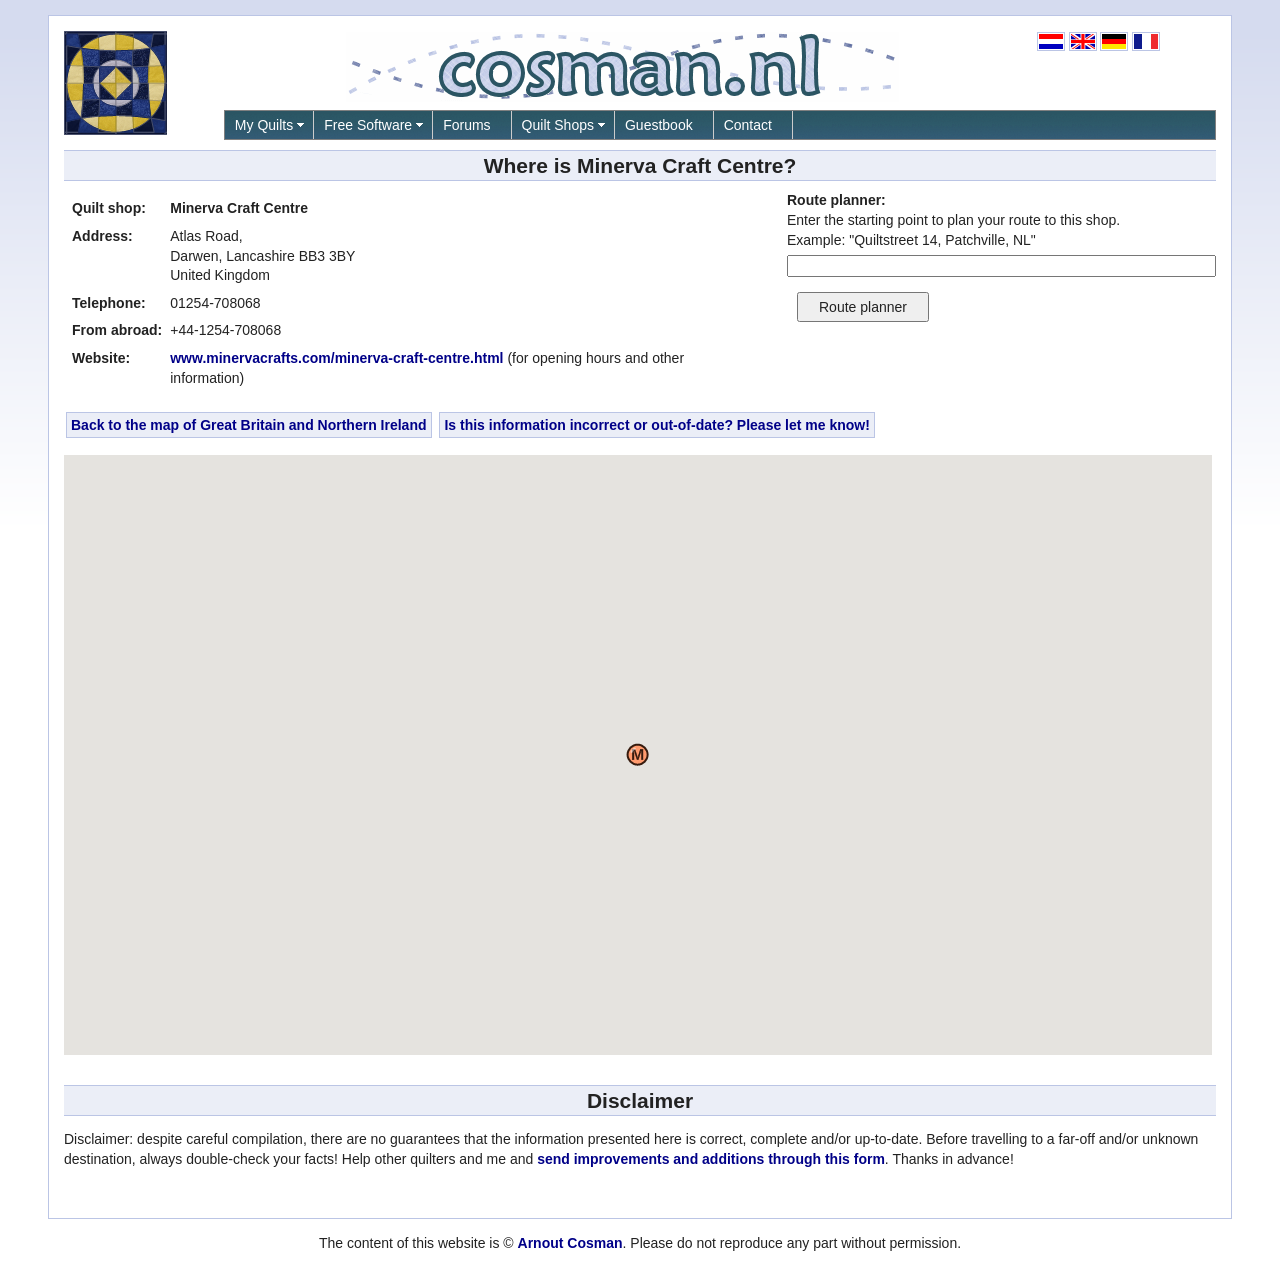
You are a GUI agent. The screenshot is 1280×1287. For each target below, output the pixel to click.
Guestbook (659, 125)
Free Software (368, 125)
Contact (748, 125)
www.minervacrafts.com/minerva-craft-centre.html (336, 358)
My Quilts (264, 125)
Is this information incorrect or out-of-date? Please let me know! (657, 425)
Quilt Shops (558, 125)
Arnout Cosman (570, 1243)
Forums (466, 125)
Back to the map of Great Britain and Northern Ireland (249, 425)
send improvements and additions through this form (711, 1159)
